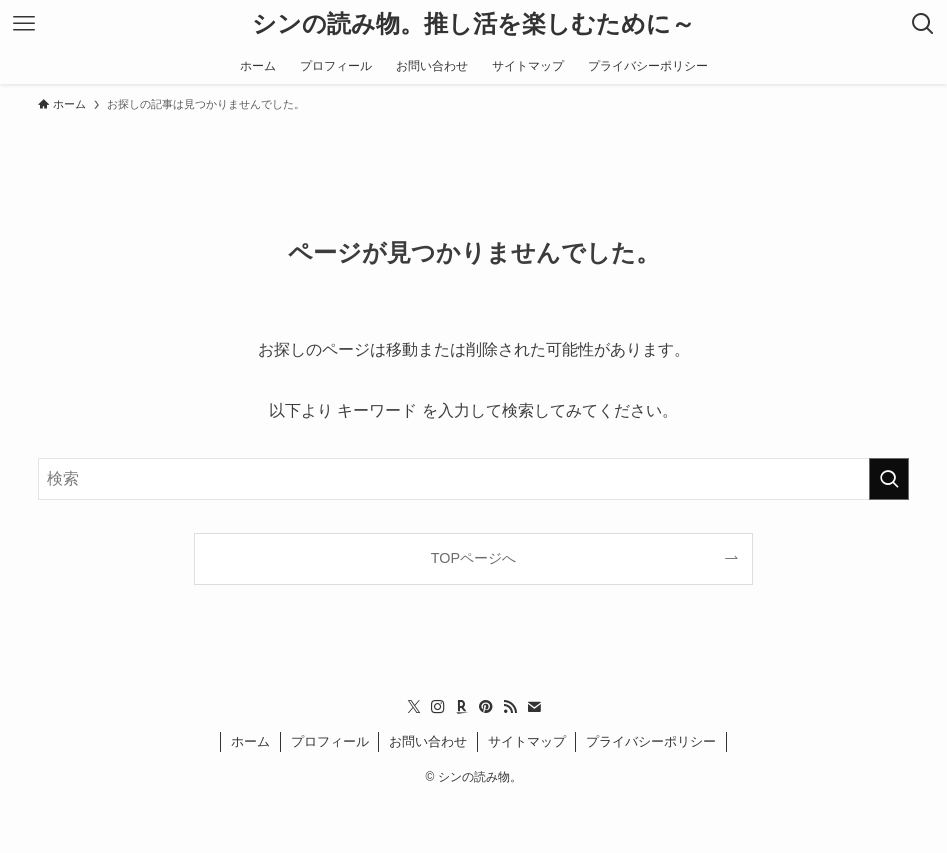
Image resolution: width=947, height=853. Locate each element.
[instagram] (438, 707)
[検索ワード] (473, 479)
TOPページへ (473, 558)
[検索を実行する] (889, 479)
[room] (462, 707)
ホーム (250, 741)
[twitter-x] (414, 707)
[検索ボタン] (923, 24)
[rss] (510, 707)
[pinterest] (486, 707)
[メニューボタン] (24, 24)
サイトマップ (527, 741)
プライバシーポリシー (651, 741)
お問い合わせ (428, 741)
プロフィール (330, 741)
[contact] (534, 707)
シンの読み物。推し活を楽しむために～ (473, 24)
